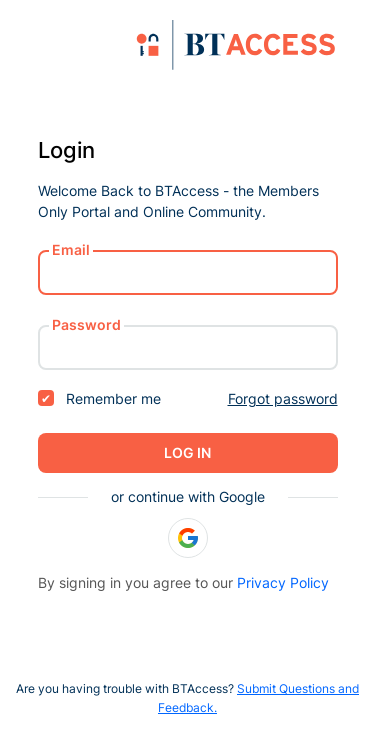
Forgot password (283, 398)
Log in (187, 452)
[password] (188, 347)
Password (86, 324)
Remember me (99, 398)
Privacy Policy (283, 582)
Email (71, 249)
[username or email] (188, 272)
